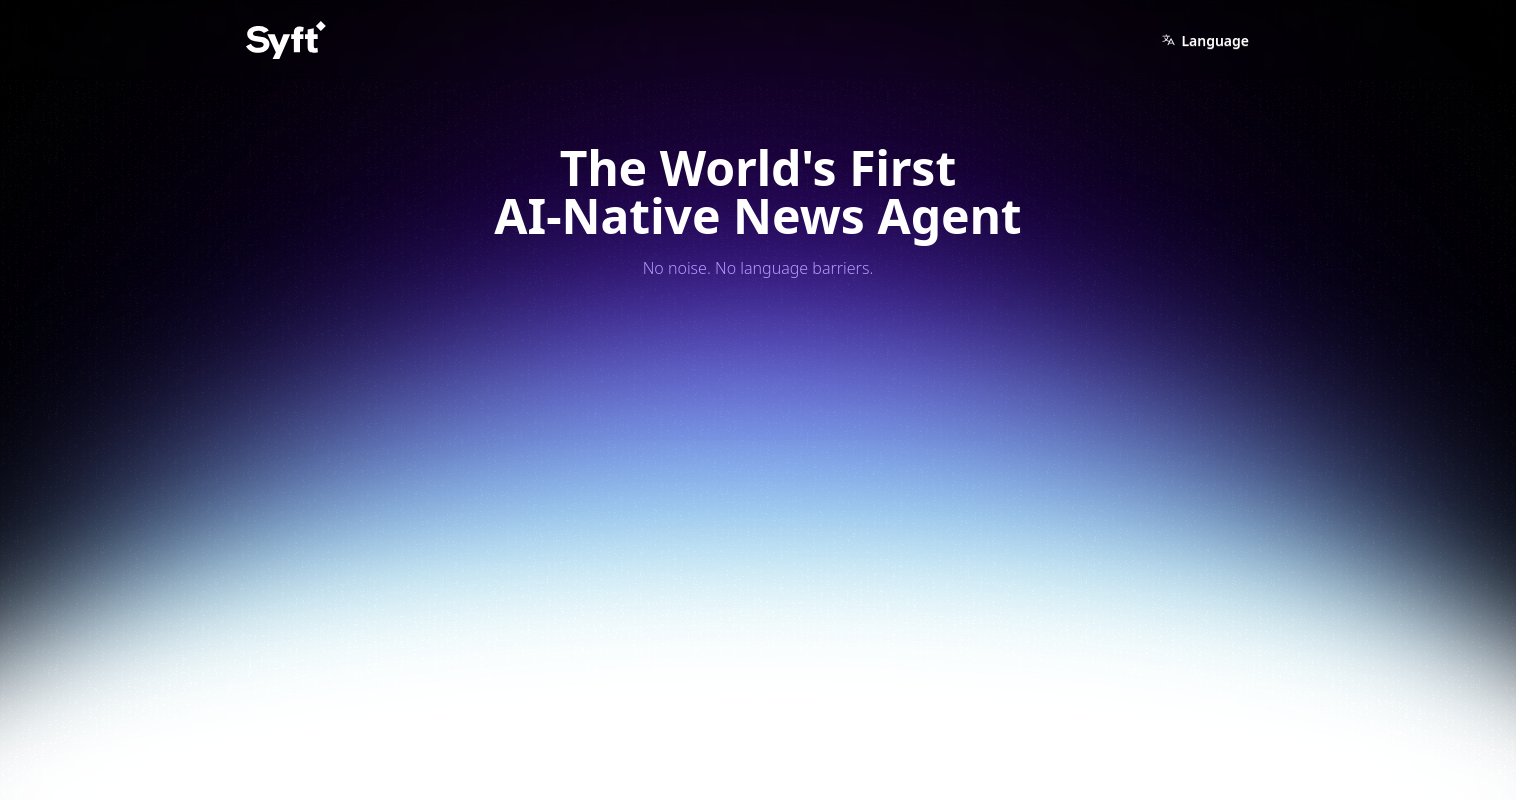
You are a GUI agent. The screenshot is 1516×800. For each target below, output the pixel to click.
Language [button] (1205, 40)
